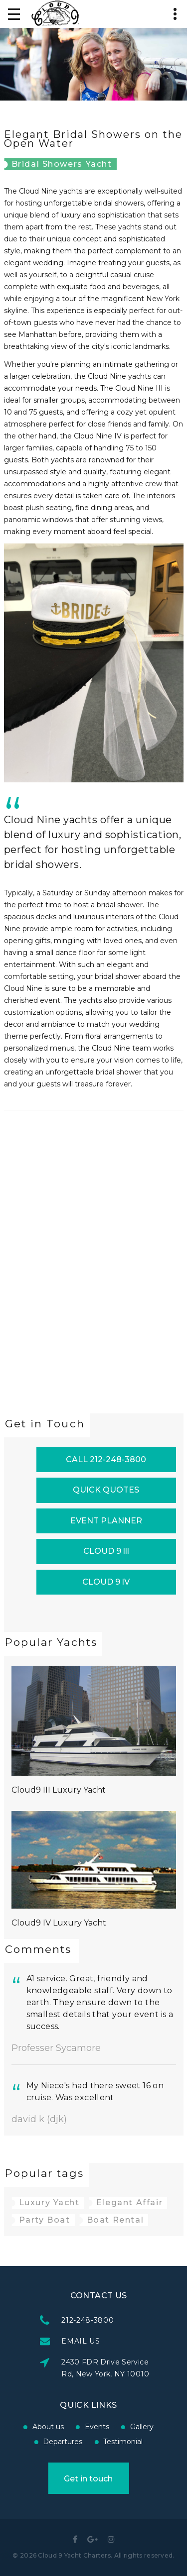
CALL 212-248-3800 (106, 1459)
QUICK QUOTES (106, 1490)
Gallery (91, 2426)
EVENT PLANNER (106, 1520)
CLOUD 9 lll (106, 1551)
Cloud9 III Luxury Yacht (58, 1790)
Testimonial (72, 2441)
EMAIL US (131, 2341)
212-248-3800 (138, 2320)
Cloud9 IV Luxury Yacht (58, 1923)
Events (46, 2426)
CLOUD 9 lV (106, 1582)
